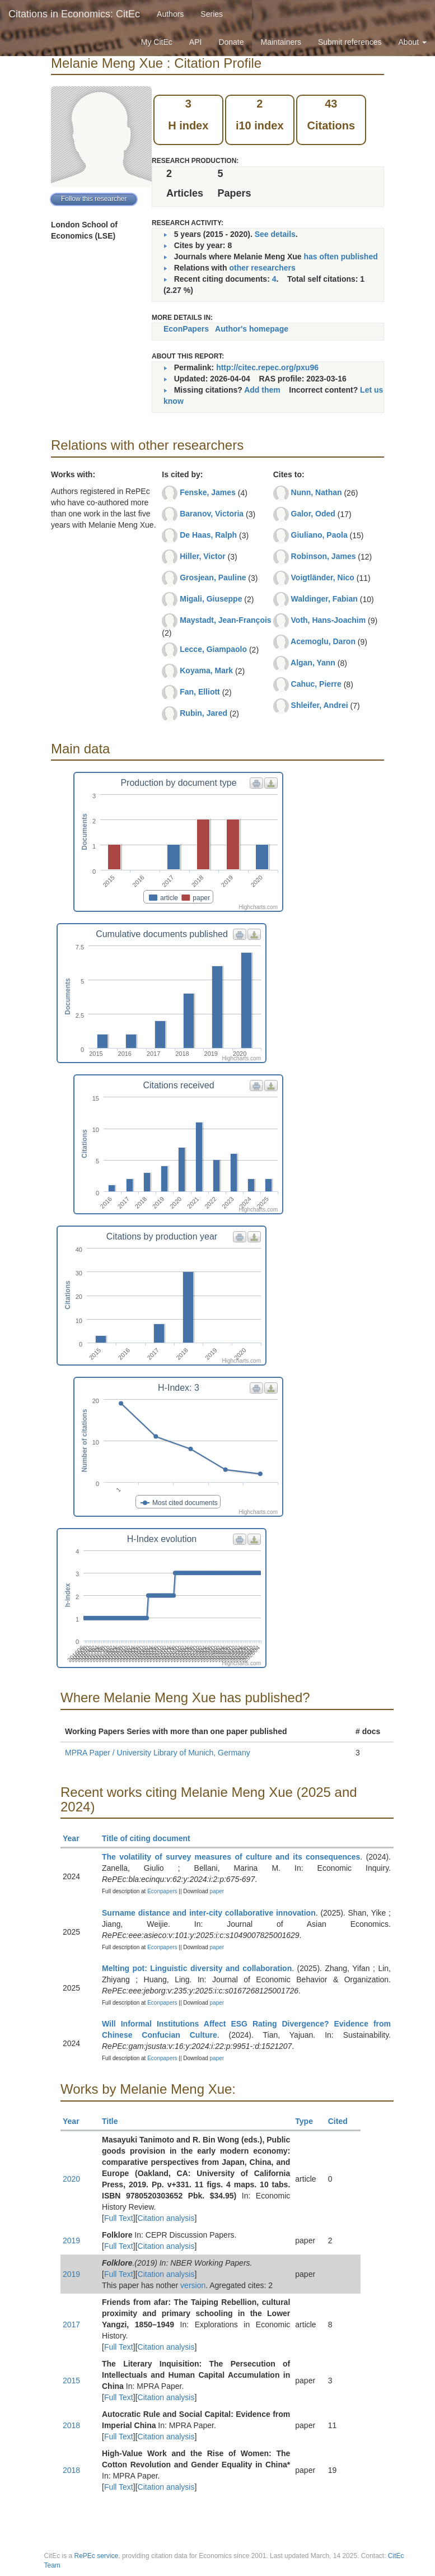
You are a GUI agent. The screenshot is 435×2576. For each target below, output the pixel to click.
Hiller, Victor (202, 556)
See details (275, 234)
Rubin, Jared (203, 713)
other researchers (262, 267)
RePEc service (96, 2556)
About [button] (413, 42)
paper (217, 1891)
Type (308, 2121)
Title (115, 2121)
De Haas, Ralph (208, 534)
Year (76, 1838)
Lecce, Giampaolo (213, 649)
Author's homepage (251, 328)
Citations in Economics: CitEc (74, 14)
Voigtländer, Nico (322, 577)
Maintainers (281, 42)
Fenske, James (208, 492)
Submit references (350, 42)
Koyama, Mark (206, 670)
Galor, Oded (313, 513)
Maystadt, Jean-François (225, 620)
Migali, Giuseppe (211, 598)
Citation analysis (166, 2218)
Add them (262, 389)
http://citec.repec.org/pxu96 (267, 367)
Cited (343, 2121)
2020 (71, 2178)
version (192, 2285)
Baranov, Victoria (212, 513)
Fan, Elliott (200, 691)
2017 (71, 2324)
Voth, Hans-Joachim (328, 620)
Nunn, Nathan (316, 492)
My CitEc (156, 42)
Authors (170, 14)
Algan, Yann (313, 662)
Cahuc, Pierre (316, 683)
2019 (71, 2240)
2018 (71, 2425)
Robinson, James (323, 556)
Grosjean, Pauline (213, 577)
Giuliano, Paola (319, 534)
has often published (341, 256)
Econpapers (161, 1891)
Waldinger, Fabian (324, 598)
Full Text (118, 2218)
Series (211, 14)
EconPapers (186, 328)
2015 (71, 2380)
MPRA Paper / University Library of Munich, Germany (157, 1752)
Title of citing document (151, 1838)
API (195, 42)
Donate (231, 42)
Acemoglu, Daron (323, 641)
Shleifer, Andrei (319, 705)
